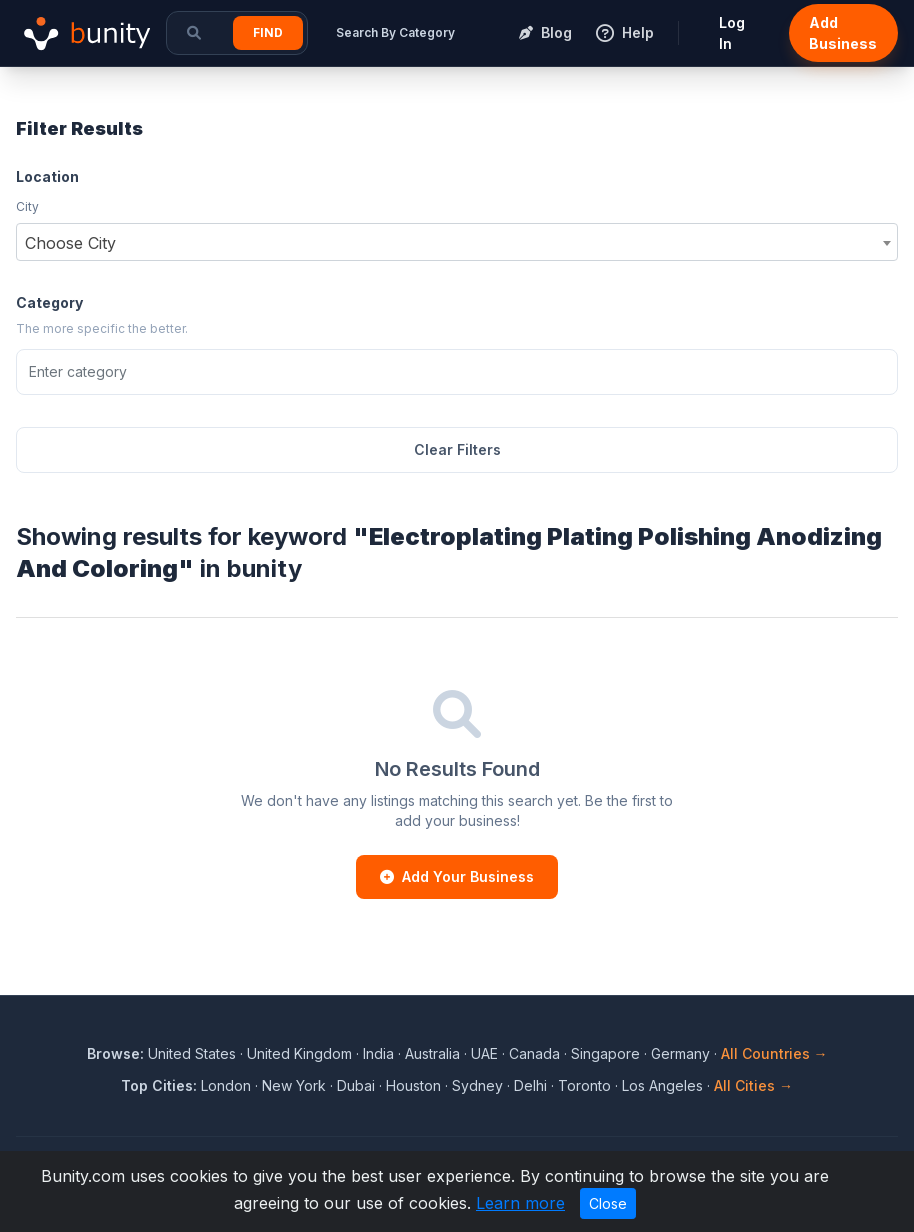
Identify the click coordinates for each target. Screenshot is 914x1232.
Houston (413, 1085)
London (226, 1085)
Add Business (843, 33)
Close (608, 1203)
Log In (732, 33)
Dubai (356, 1085)
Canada (534, 1053)
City (27, 206)
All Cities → (753, 1085)
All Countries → (774, 1053)
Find (268, 32)
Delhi (530, 1085)
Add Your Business (457, 876)
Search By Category (395, 32)
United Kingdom (299, 1053)
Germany (680, 1053)
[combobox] (457, 242)
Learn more (520, 1203)
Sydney (477, 1085)
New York (294, 1085)
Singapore (605, 1053)
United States (192, 1053)
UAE (484, 1053)
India (378, 1053)
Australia (432, 1053)
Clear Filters (457, 449)
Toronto (584, 1085)
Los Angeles (662, 1085)
